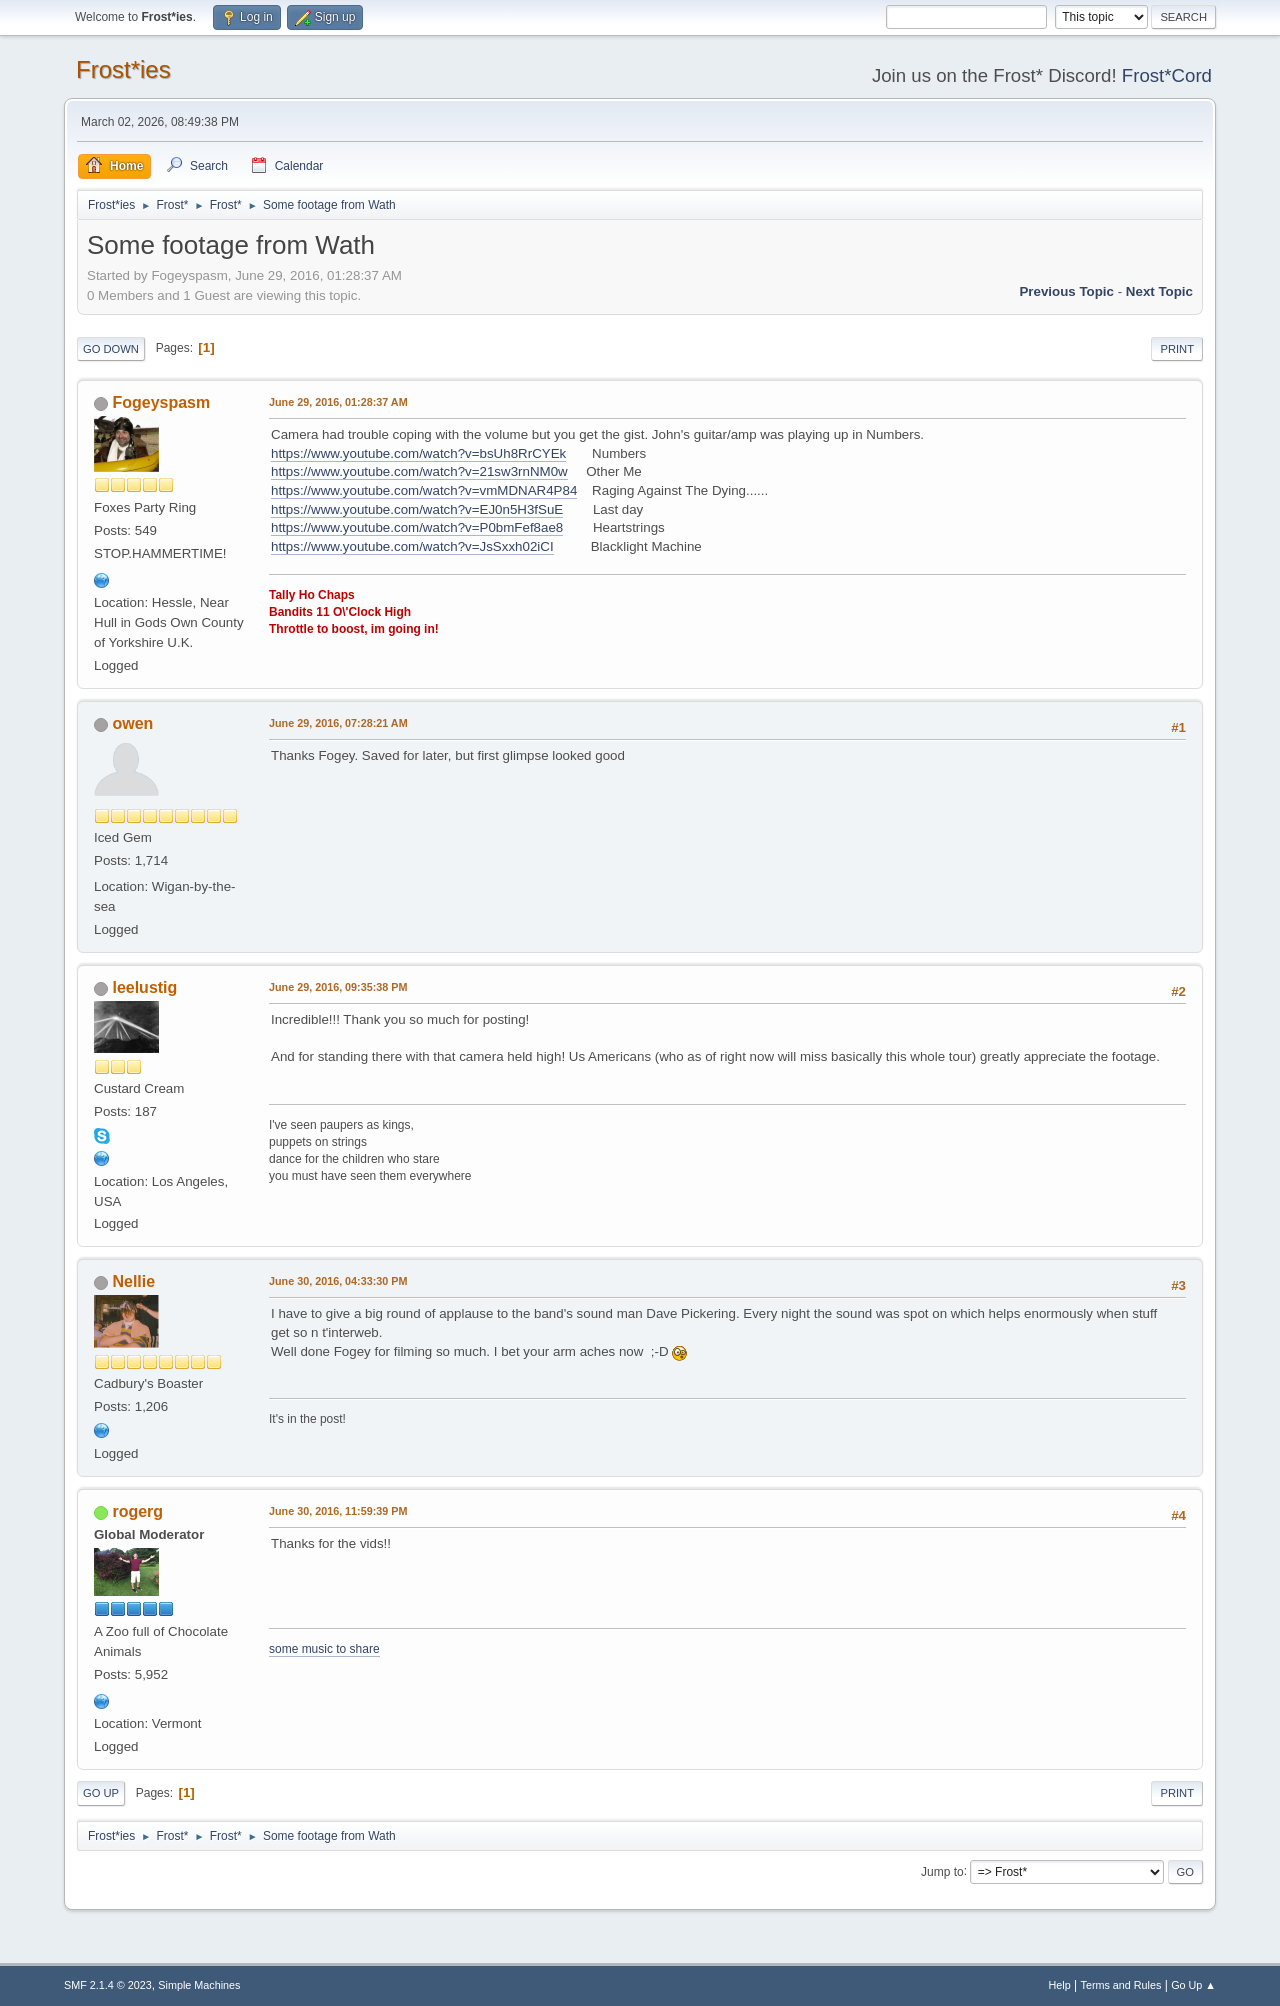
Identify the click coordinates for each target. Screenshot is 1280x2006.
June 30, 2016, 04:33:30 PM (338, 1281)
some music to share (324, 1649)
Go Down (111, 349)
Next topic (1159, 291)
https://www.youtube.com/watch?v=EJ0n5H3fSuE (417, 509)
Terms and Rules (1121, 1985)
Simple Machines (199, 1985)
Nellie (133, 1281)
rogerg (137, 1511)
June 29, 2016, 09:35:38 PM (338, 987)
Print (1177, 349)
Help (1060, 1985)
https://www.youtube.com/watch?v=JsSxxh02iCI (412, 546)
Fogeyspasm (161, 402)
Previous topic (1066, 291)
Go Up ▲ (1193, 1985)
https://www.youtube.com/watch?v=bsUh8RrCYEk (418, 453)
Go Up (101, 1793)
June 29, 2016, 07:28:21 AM (338, 723)
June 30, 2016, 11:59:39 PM (338, 1511)
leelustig (144, 987)
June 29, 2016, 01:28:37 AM (338, 402)
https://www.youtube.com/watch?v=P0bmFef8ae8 (417, 527)
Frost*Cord (1167, 75)
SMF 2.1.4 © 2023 (108, 1985)
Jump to (942, 1871)
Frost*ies (123, 69)
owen (132, 723)
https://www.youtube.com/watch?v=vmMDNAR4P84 (424, 490)
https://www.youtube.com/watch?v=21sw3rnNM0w (419, 471)
